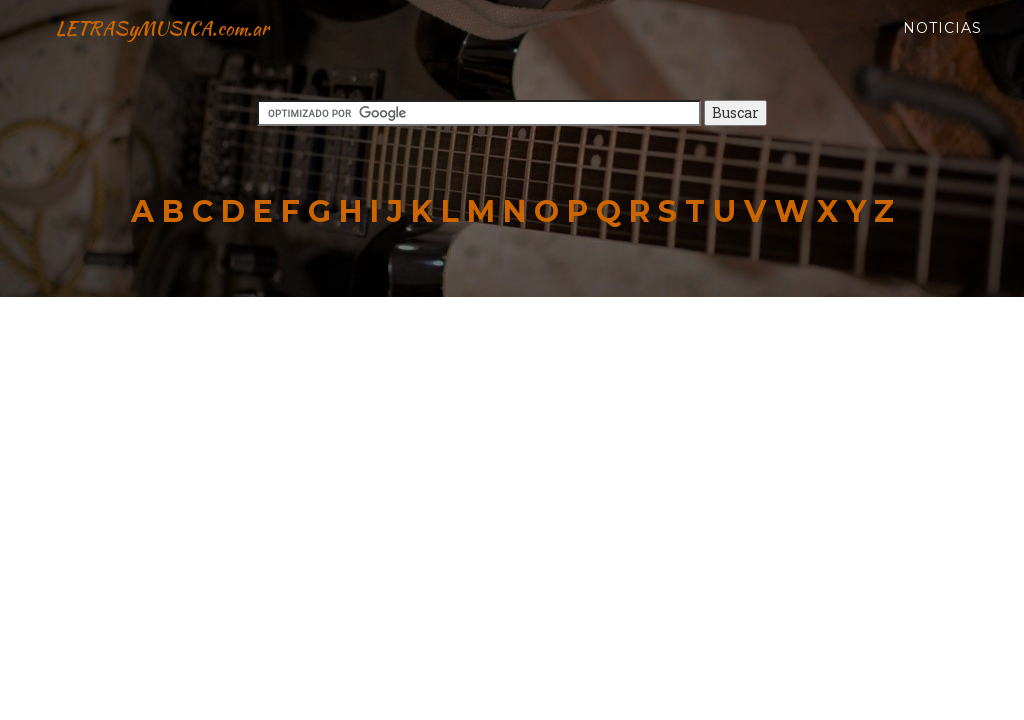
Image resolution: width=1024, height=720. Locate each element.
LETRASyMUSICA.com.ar (197, 50)
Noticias (942, 50)
